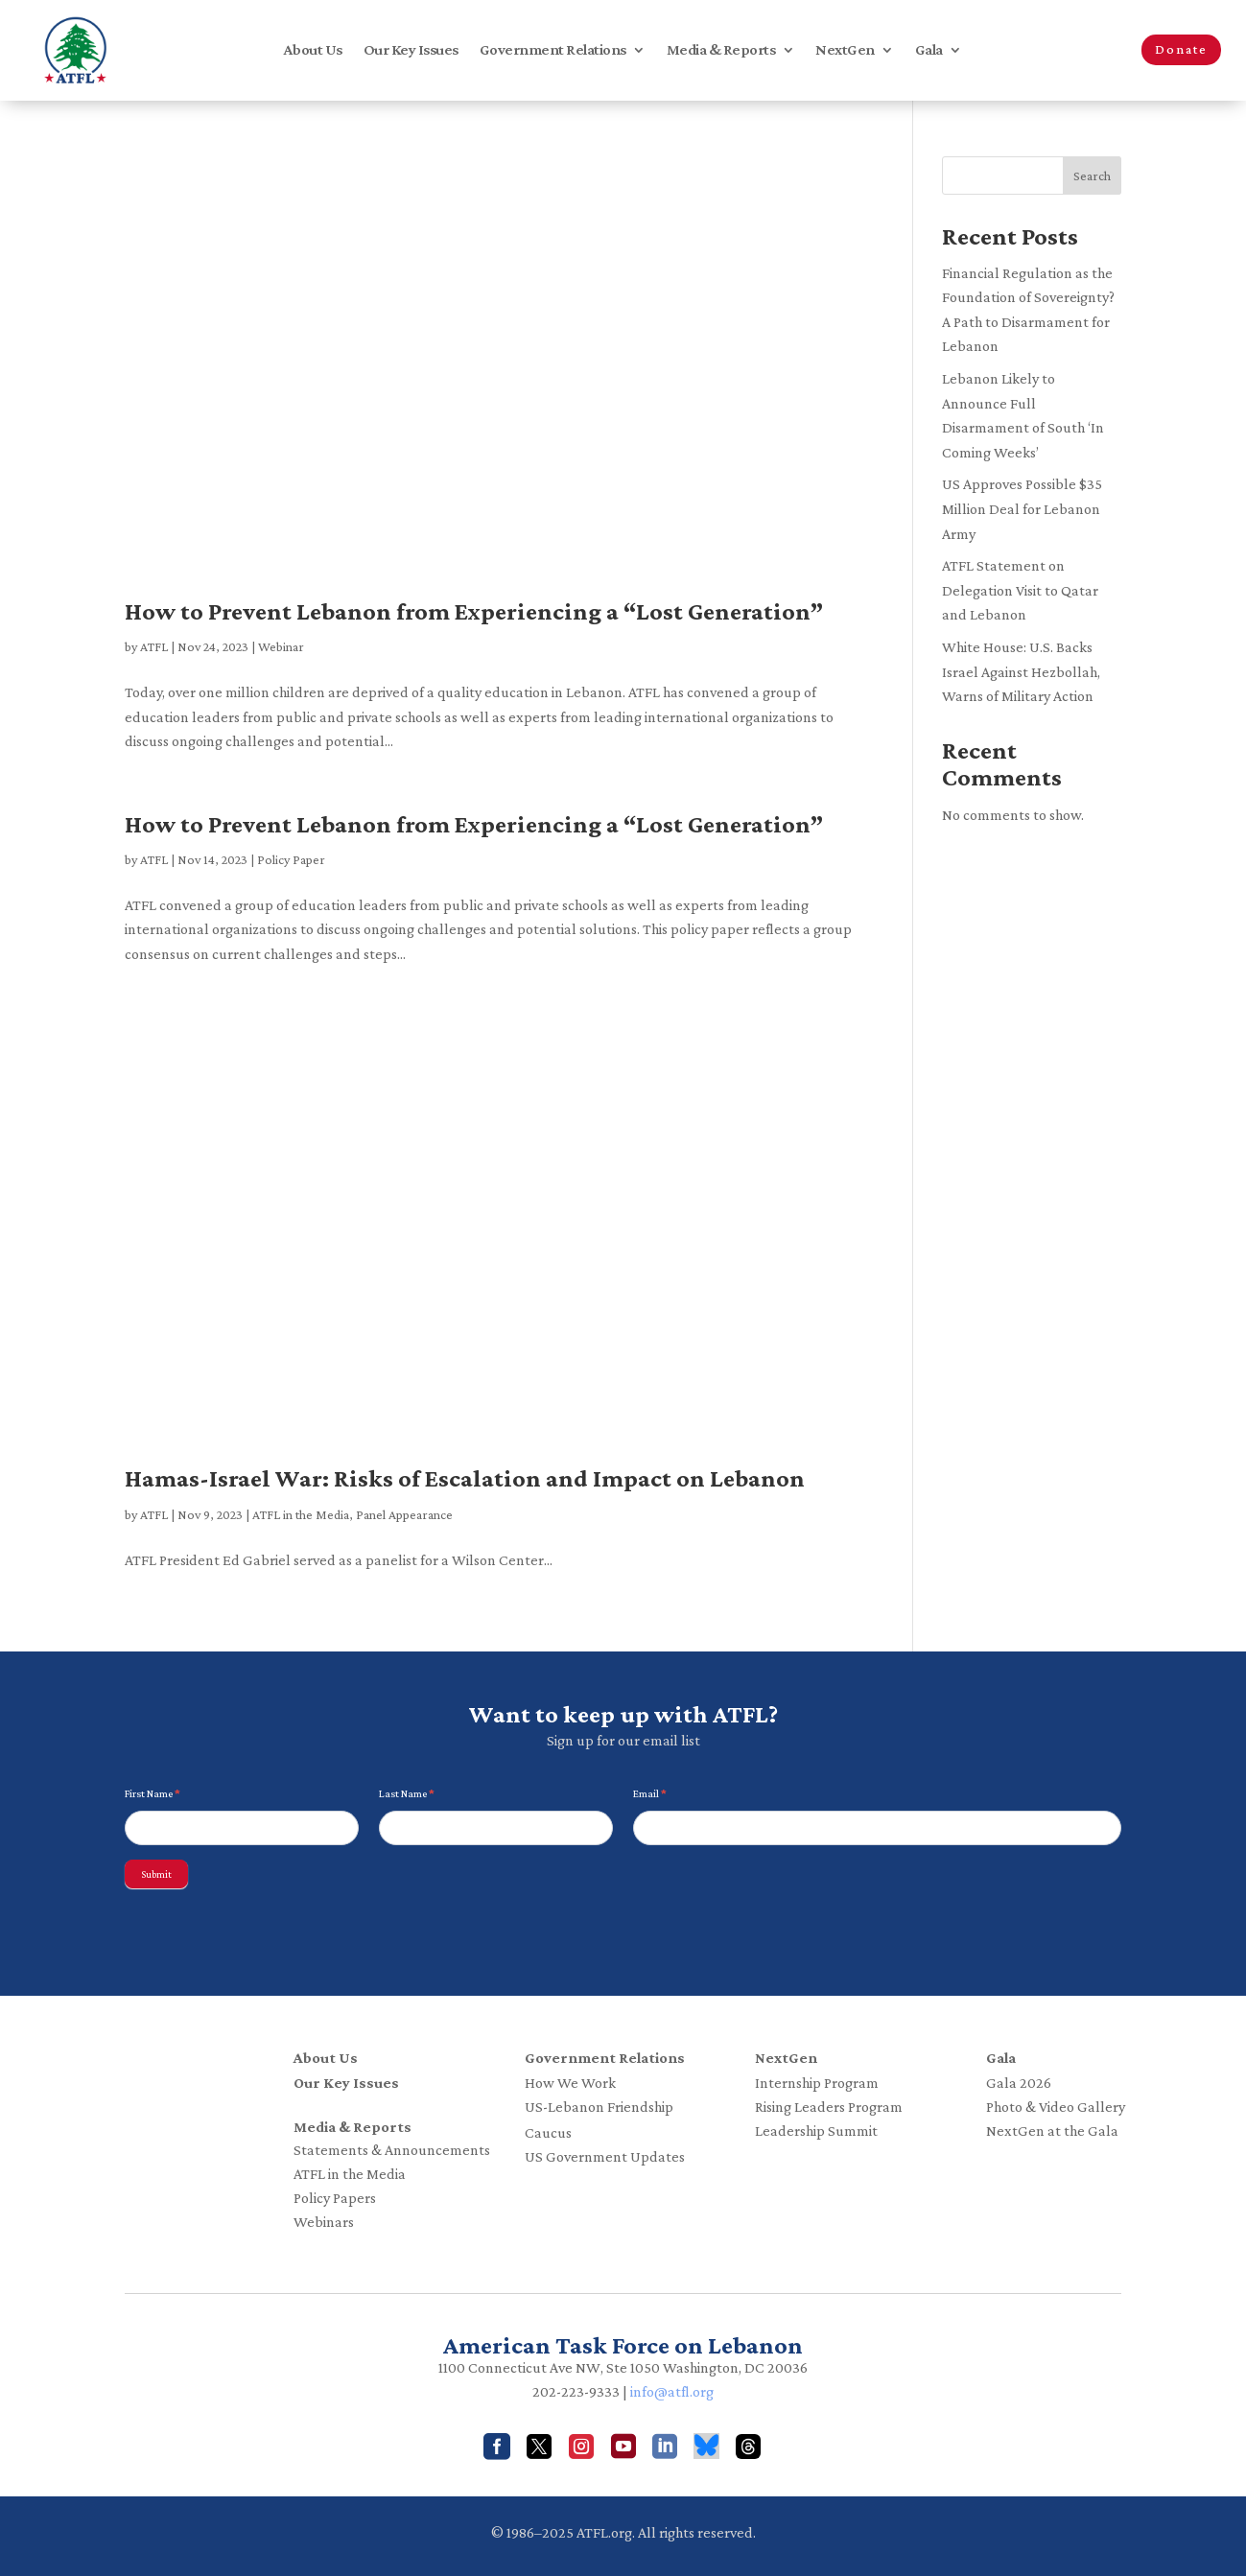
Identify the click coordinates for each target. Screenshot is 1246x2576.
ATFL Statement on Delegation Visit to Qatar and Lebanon (1020, 589)
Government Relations (553, 50)
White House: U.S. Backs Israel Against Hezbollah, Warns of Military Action (1021, 671)
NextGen (845, 50)
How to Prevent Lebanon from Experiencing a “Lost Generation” (474, 611)
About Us (313, 50)
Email (650, 1793)
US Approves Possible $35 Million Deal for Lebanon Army (1022, 508)
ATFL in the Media (300, 1514)
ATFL (154, 646)
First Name (152, 1793)
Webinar (281, 646)
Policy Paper (291, 859)
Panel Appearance (404, 1514)
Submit (156, 1874)
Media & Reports (721, 50)
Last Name (407, 1793)
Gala (929, 50)
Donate (1181, 49)
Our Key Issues (411, 50)
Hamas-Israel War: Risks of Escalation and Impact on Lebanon (465, 1478)
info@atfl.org (672, 2391)
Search (1092, 175)
